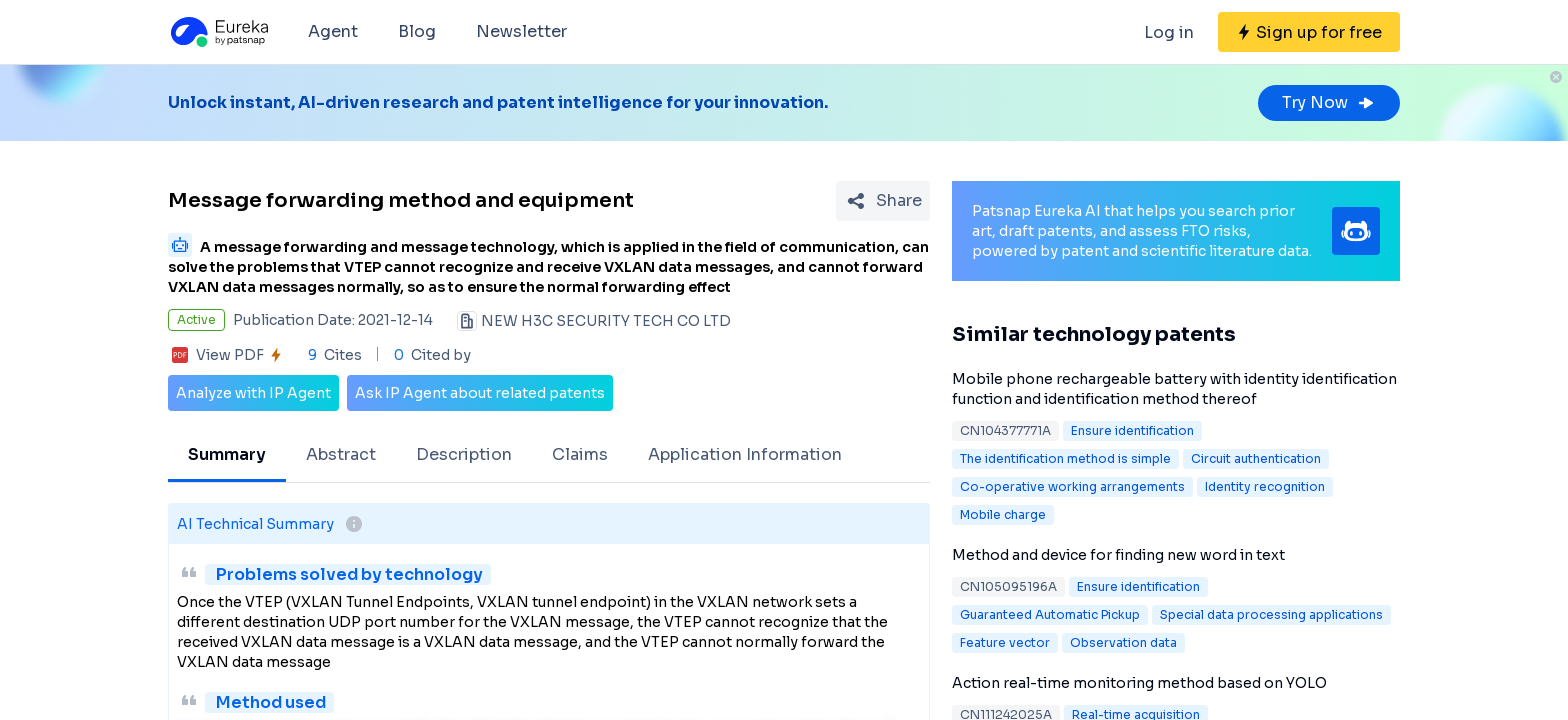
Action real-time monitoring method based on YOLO (1139, 683)
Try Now (1329, 102)
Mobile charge (1003, 514)
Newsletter (521, 31)
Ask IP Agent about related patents (480, 393)
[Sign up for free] (1309, 32)
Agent (333, 31)
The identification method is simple (1065, 458)
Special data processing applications (1271, 614)
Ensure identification (1132, 430)
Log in (1169, 32)
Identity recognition (1265, 486)
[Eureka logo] (218, 32)
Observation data (1123, 642)
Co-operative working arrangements (1072, 486)
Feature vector (1005, 642)
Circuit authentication (1256, 458)
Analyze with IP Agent (253, 393)
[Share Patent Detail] (883, 201)
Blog (417, 31)
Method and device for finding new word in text (1118, 555)
